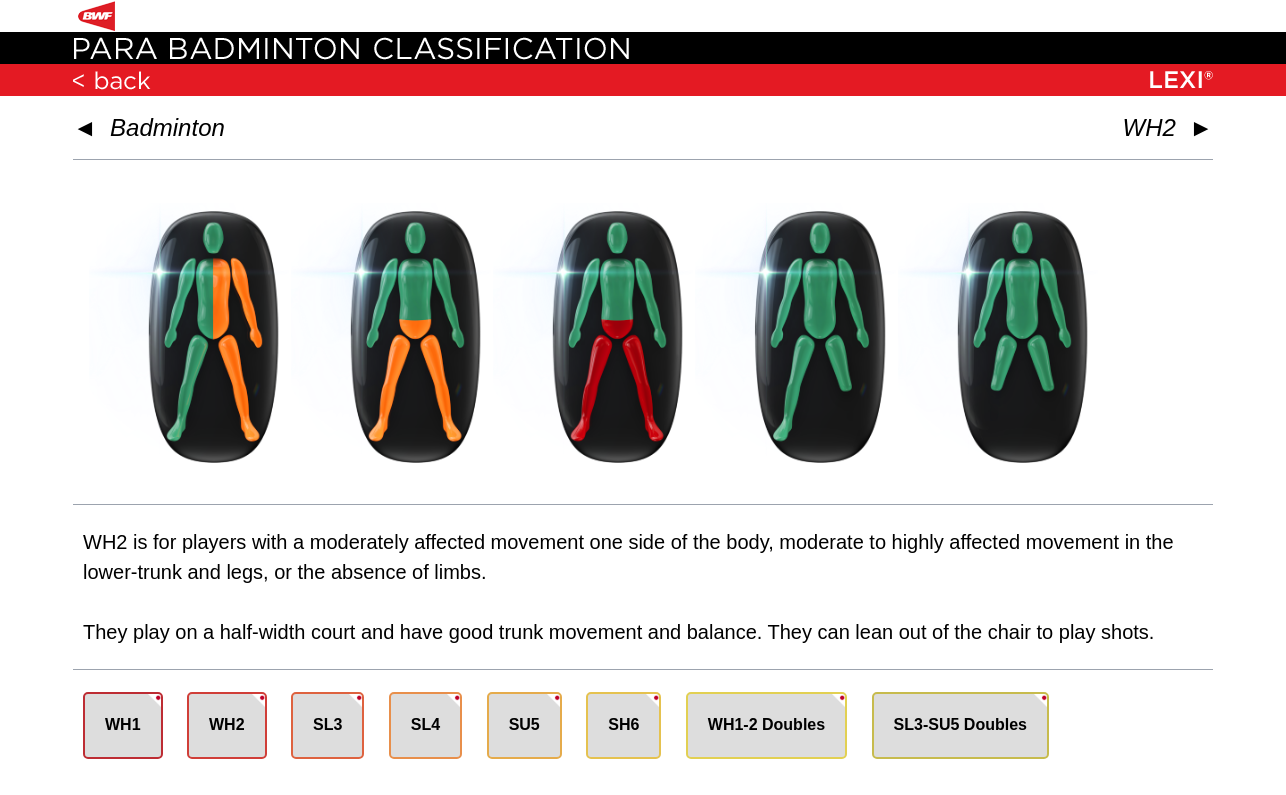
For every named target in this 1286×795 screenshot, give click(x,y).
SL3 (327, 724)
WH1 (123, 724)
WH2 (227, 724)
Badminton (167, 127)
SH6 (623, 724)
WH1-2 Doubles (766, 724)
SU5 (524, 724)
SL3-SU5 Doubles (960, 724)
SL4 (425, 724)
